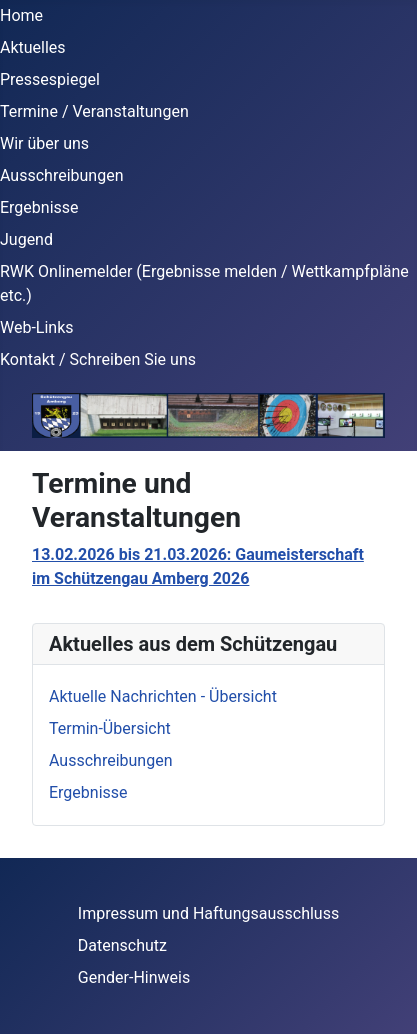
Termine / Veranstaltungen (94, 111)
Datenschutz (122, 945)
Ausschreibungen (61, 175)
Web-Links (37, 327)
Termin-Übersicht (110, 728)
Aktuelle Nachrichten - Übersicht (163, 696)
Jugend (26, 239)
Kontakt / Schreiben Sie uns (98, 359)
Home (21, 15)
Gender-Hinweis (134, 977)
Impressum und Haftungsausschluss (208, 913)
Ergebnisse (39, 207)
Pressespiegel (50, 79)
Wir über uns (44, 143)
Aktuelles (33, 47)
